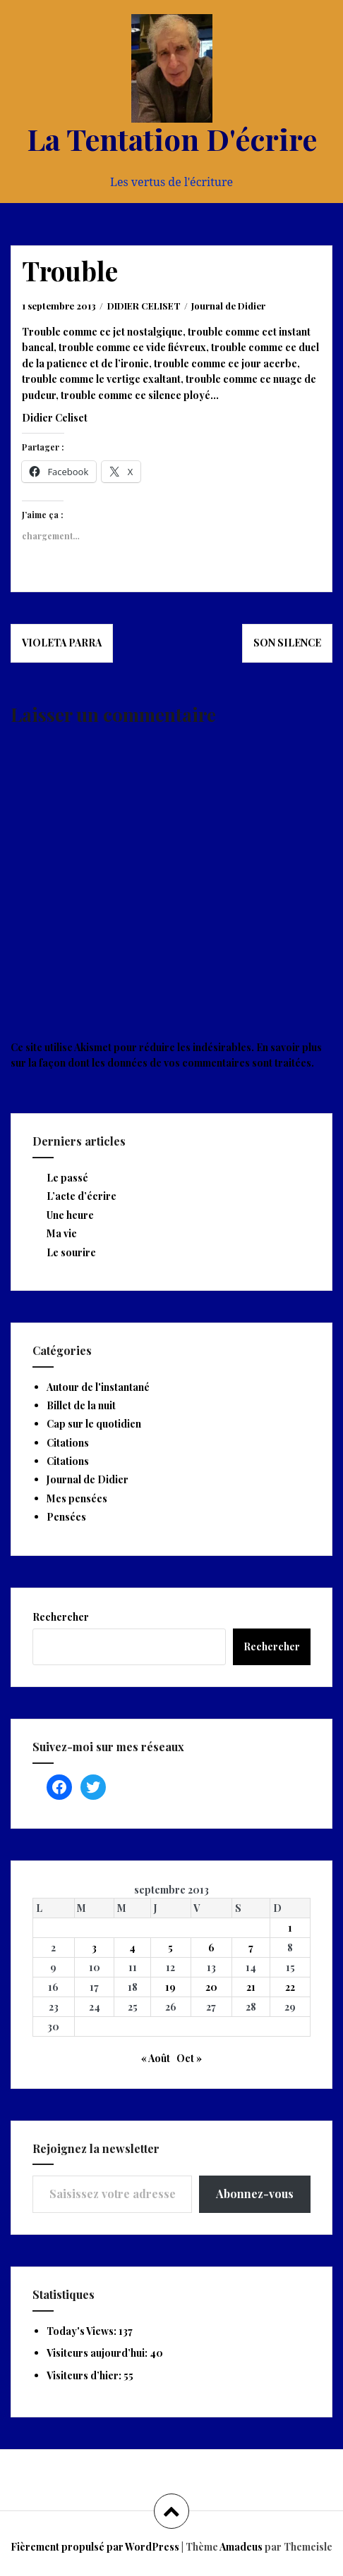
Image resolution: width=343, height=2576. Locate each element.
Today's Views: (83, 2331)
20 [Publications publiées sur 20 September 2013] (211, 1987)
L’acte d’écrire (81, 1196)
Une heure (70, 1215)
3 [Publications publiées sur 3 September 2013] (94, 1947)
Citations (68, 1442)
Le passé (67, 1177)
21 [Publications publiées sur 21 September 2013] (250, 1987)
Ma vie (62, 1233)
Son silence (287, 642)
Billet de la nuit (81, 1405)
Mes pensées (77, 1498)
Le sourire (71, 1252)
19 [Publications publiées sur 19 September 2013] (170, 1987)
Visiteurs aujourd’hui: (98, 2353)
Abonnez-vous (255, 2193)
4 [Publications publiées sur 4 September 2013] (132, 1947)
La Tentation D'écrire (172, 139)
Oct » (189, 2058)
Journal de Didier (228, 306)
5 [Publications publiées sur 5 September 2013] (170, 1947)
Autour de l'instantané (98, 1387)
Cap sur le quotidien (94, 1423)
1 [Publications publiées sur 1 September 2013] (290, 1927)
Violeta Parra (62, 642)
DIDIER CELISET (144, 306)
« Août (155, 2058)
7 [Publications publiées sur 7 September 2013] (250, 1947)
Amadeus (241, 2546)
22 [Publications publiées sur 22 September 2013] (290, 1987)
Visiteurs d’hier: (85, 2375)
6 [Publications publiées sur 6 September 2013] (211, 1947)
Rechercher (60, 1617)
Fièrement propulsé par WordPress (95, 2546)
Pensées (66, 1516)
